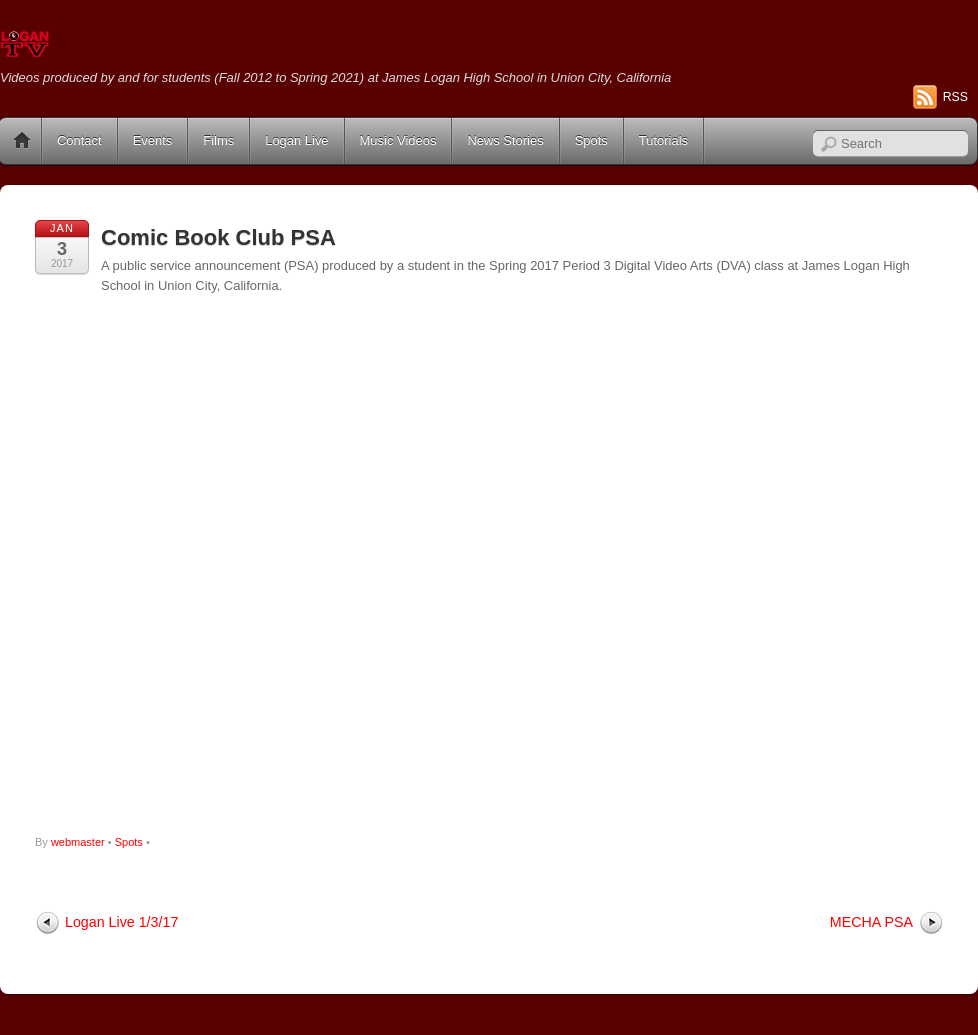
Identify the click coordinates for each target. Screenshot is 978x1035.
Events (153, 140)
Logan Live (296, 140)
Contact (79, 140)
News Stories (505, 140)
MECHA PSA (871, 922)
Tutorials (663, 140)
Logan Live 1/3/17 (121, 922)
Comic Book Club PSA (218, 237)
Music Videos (398, 140)
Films (218, 140)
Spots (591, 140)
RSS (955, 97)
